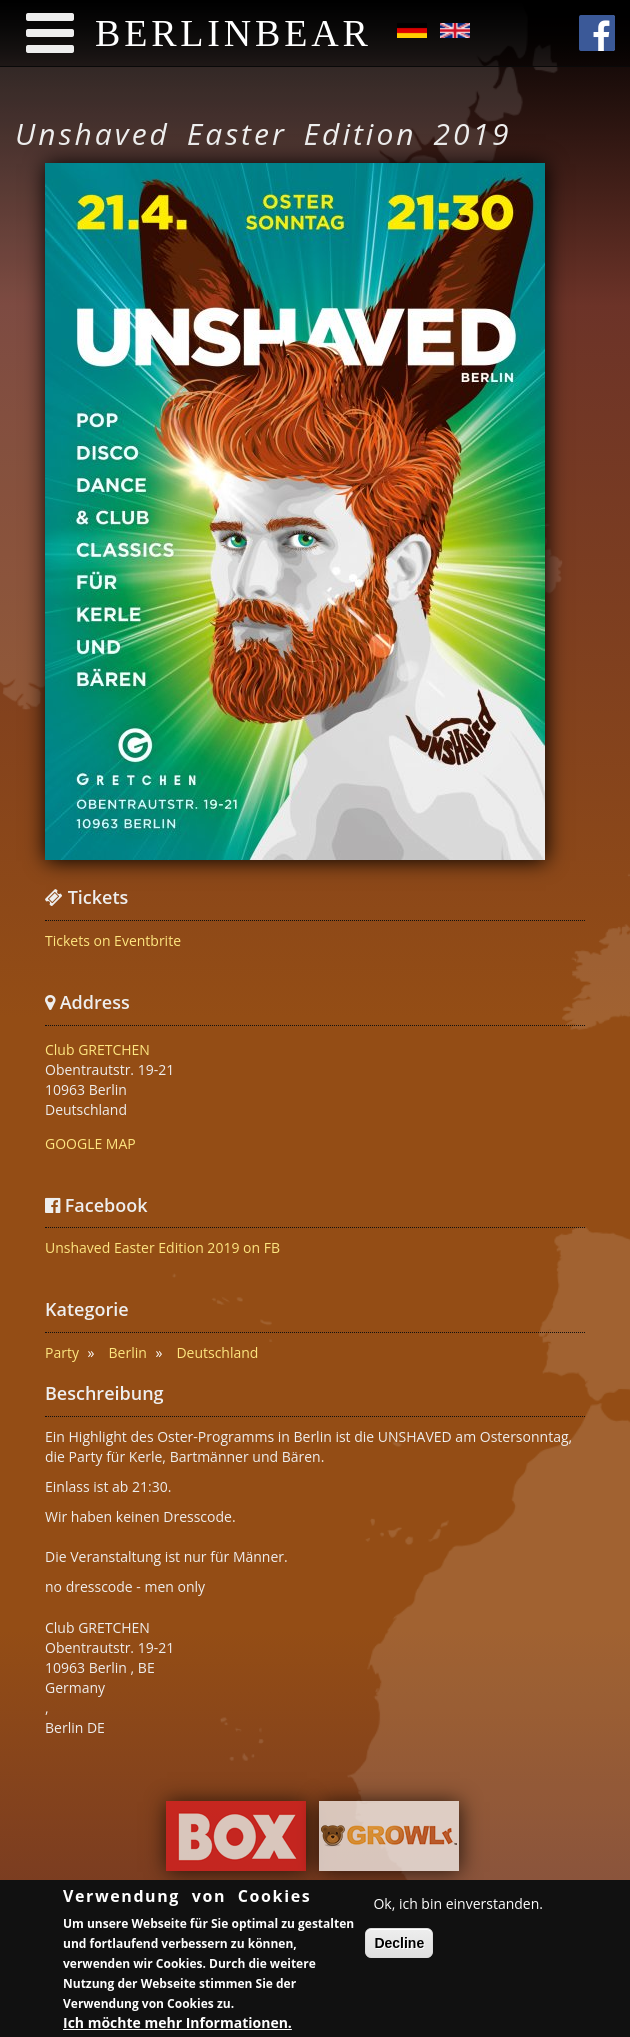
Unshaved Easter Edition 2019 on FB (162, 1247)
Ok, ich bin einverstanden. (458, 1906)
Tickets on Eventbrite (113, 940)
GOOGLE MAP (90, 1143)
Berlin (128, 1352)
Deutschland (217, 1352)
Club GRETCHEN (97, 1049)
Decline (399, 1946)
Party (62, 1352)
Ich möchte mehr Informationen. (177, 2024)
